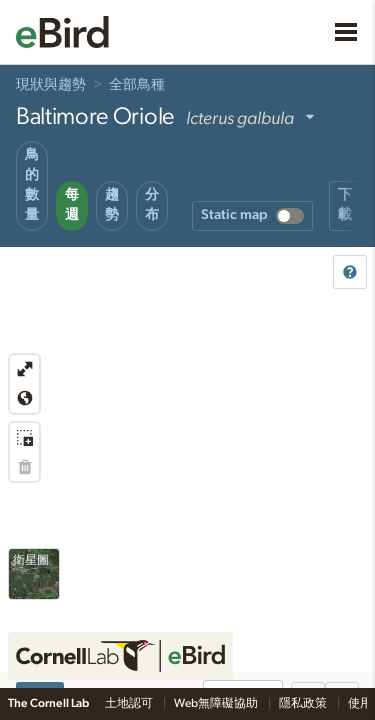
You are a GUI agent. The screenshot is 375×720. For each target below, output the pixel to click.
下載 (345, 205)
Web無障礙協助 (217, 703)
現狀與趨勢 (51, 85)
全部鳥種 (137, 85)
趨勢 (112, 205)
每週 (72, 205)
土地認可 (130, 703)
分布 (152, 205)
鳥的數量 (32, 185)
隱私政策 (304, 703)
